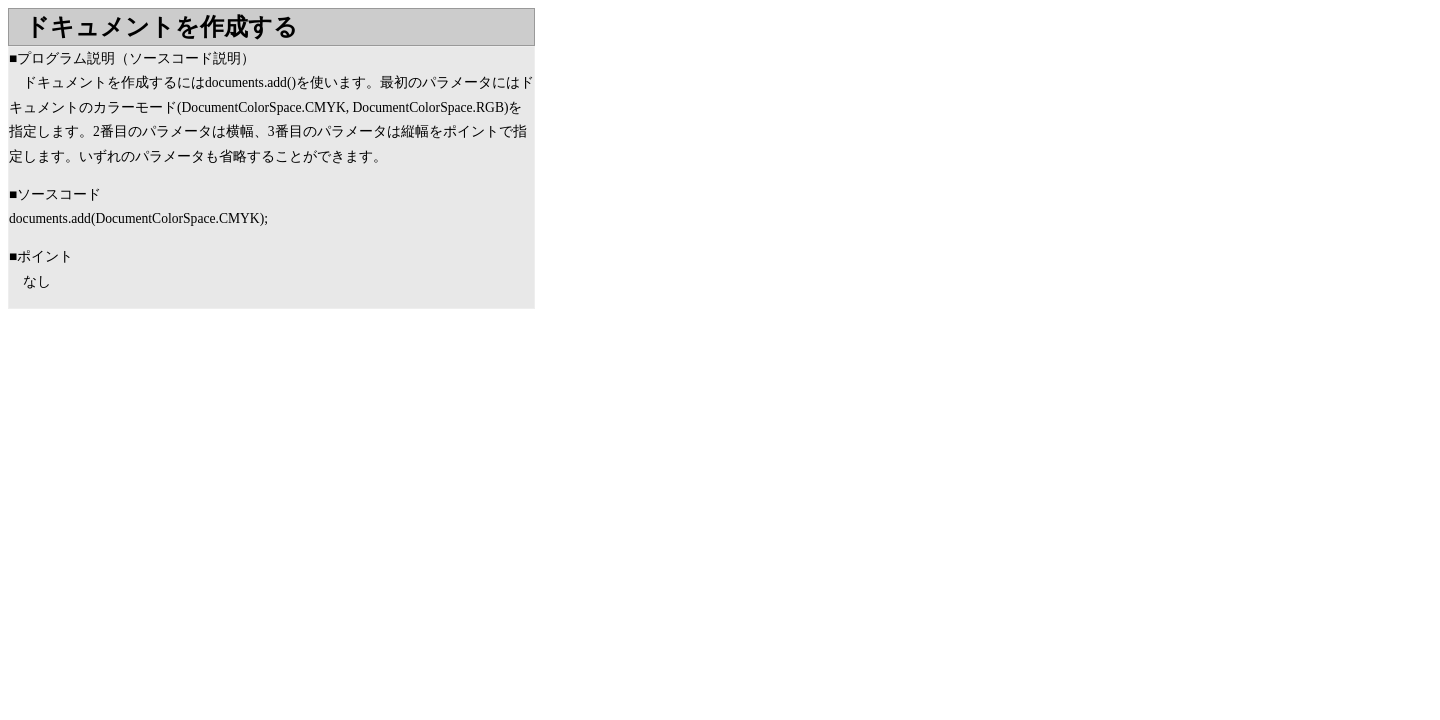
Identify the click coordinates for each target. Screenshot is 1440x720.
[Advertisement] (176, 469)
